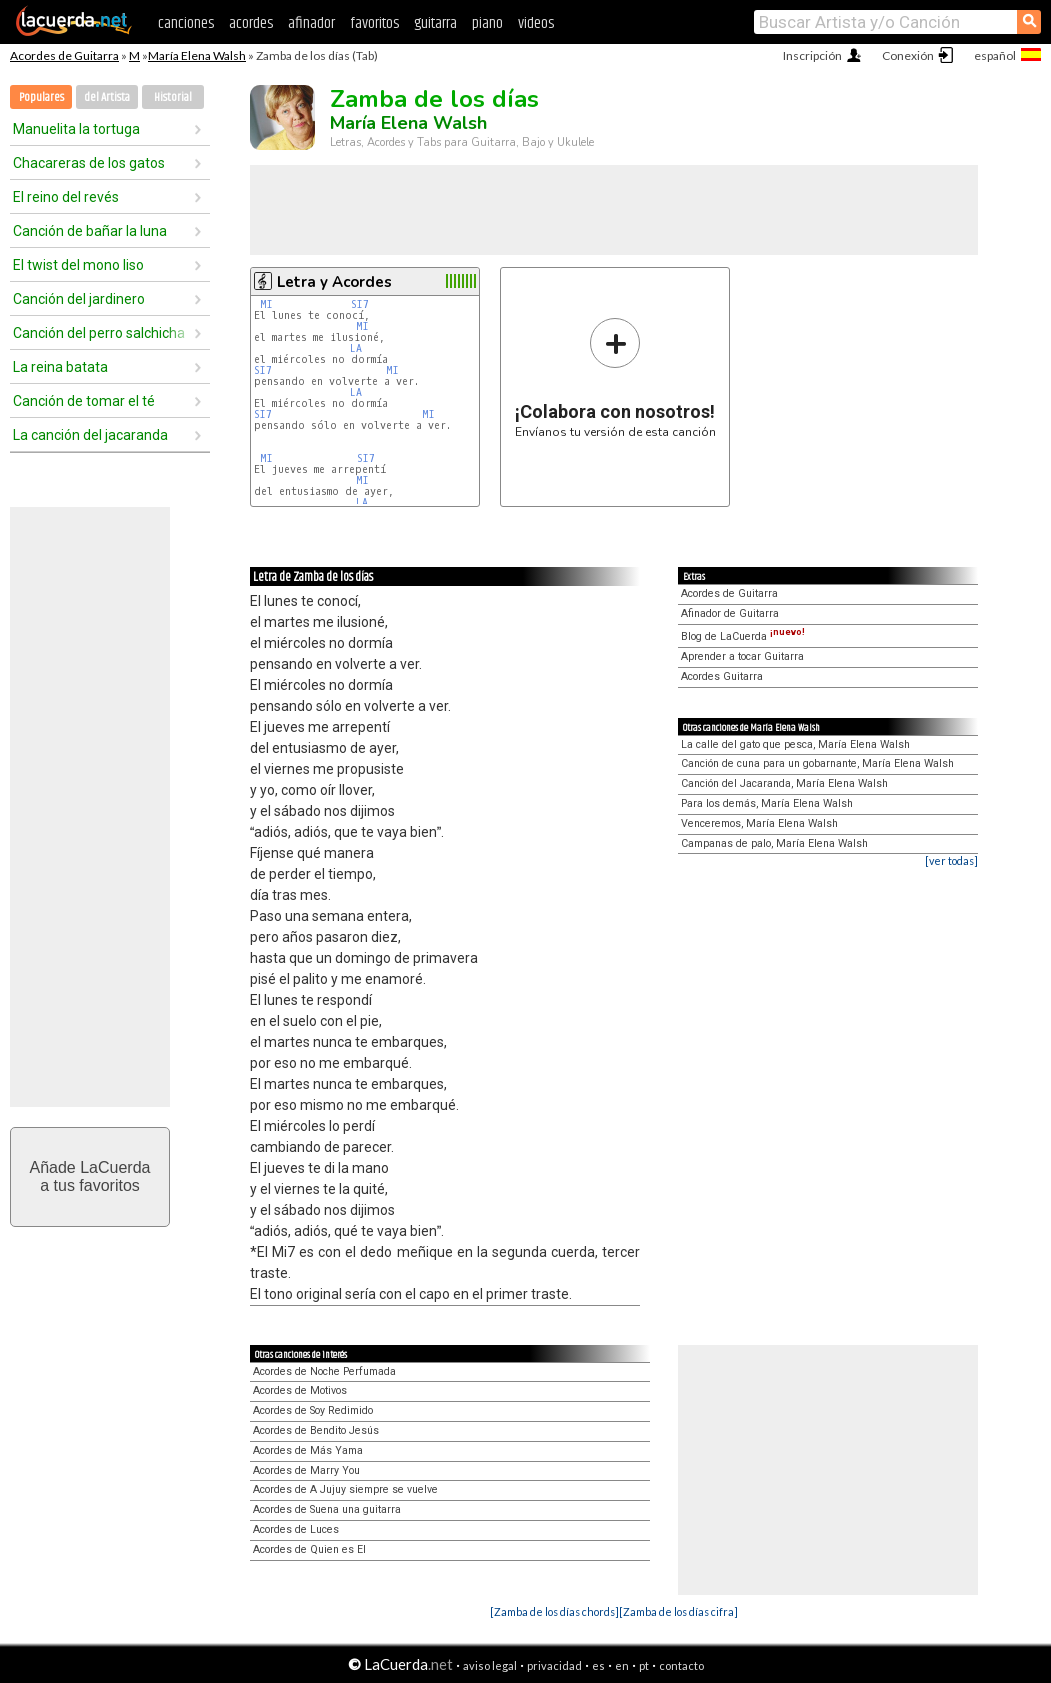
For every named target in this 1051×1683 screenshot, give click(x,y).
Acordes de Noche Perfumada (324, 1371)
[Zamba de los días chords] (554, 1611)
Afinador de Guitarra (730, 613)
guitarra (435, 23)
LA (356, 348)
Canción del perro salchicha (99, 333)
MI (266, 304)
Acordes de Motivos (300, 1390)
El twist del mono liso (78, 265)
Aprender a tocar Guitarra (742, 656)
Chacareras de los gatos (89, 163)
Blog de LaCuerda (743, 636)
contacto (681, 1665)
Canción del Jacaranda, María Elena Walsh (784, 783)
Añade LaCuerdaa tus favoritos (90, 1176)
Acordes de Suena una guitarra (327, 1509)
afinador (311, 23)
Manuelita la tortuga (76, 129)
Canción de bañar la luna (90, 231)
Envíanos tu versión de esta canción (615, 377)
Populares (41, 97)
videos (536, 23)
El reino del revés (66, 197)
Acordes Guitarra (722, 676)
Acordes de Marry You (306, 1470)
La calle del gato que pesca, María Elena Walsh (795, 744)
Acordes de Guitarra (64, 55)
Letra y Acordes (334, 282)
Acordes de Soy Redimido (313, 1410)
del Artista (107, 97)
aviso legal (490, 1665)
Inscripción (812, 55)
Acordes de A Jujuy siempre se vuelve (345, 1489)
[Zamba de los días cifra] (678, 1611)
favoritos (374, 23)
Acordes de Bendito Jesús (316, 1430)
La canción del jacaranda (90, 435)
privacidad (554, 1665)
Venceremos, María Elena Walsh (759, 823)
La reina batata (60, 367)
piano (487, 23)
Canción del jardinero (79, 299)
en (622, 1665)
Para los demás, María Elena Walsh (767, 803)
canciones (186, 23)
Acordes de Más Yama (308, 1450)
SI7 (360, 304)
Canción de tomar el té (84, 401)
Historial (173, 97)
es (598, 1665)
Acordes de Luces (296, 1529)
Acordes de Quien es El (309, 1549)
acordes (251, 23)
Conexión (908, 55)
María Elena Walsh (197, 55)
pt (644, 1665)
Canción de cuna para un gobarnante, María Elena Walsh (817, 763)
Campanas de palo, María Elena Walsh (774, 843)
